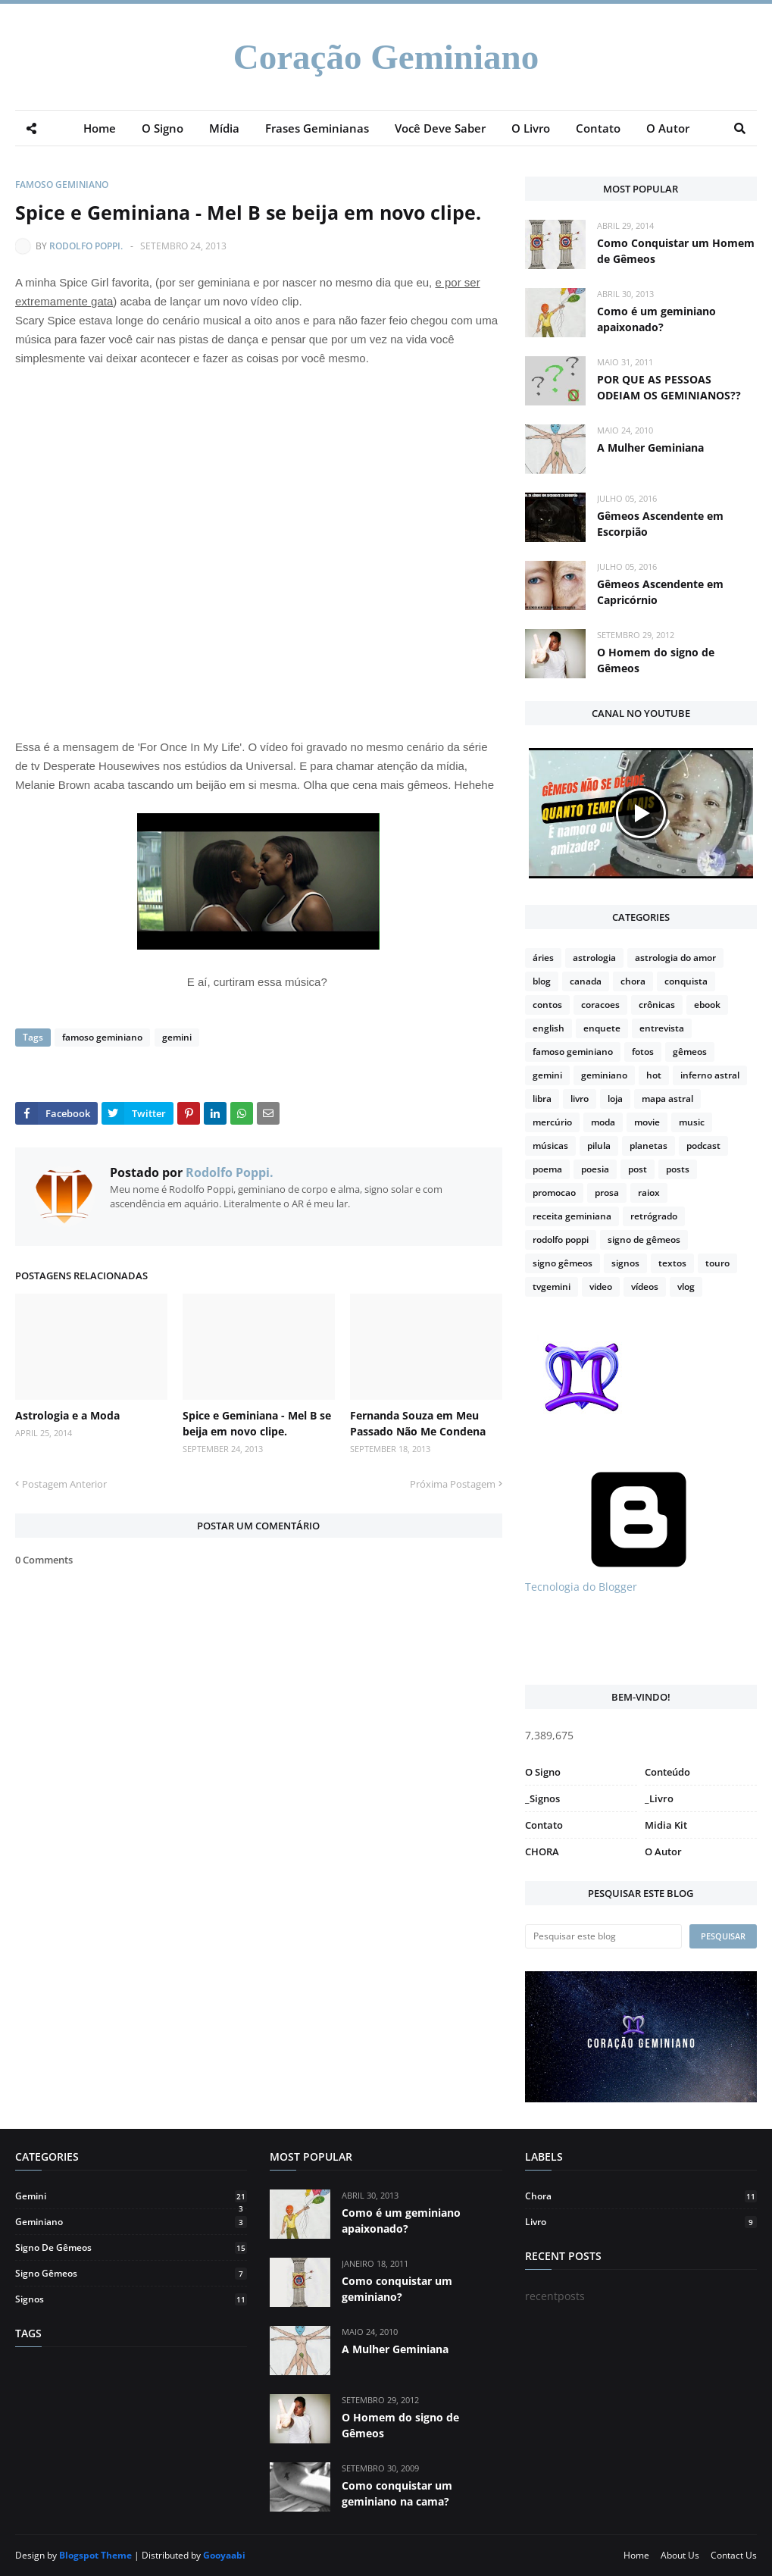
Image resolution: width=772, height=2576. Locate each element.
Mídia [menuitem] (224, 128)
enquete (601, 1028)
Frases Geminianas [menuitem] (317, 128)
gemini (176, 1037)
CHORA (542, 1851)
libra (542, 1098)
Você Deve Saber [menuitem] (440, 128)
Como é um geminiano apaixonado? (656, 319)
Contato (544, 1825)
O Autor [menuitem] (667, 128)
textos (672, 1263)
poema (547, 1169)
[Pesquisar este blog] (603, 1936)
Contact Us (734, 2555)
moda (603, 1122)
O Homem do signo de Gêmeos (655, 660)
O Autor (663, 1851)
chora (632, 981)
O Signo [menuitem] (162, 128)
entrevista (661, 1028)
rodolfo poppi (561, 1239)
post (637, 1169)
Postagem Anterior (64, 1484)
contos (547, 1004)
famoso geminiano (61, 184)
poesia (595, 1169)
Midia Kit (666, 1825)
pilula (599, 1145)
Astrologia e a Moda (67, 1415)
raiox (649, 1192)
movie (647, 1122)
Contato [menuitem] (598, 128)
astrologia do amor (675, 957)
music (692, 1122)
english (548, 1028)
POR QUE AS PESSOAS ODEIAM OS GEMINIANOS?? (669, 387)
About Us (680, 2555)
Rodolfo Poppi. (86, 245)
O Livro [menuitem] (530, 128)
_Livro (659, 1798)
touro (717, 1263)
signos (625, 1263)
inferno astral (709, 1075)
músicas (550, 1145)
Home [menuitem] (99, 128)
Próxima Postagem (452, 1484)
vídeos (644, 1286)
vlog (686, 1286)
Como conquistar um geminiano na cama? (397, 2493)
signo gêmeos (562, 1263)
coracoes (600, 1004)
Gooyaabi (224, 2555)
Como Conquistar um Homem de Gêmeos (676, 251)
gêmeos (690, 1051)
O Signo (543, 1772)
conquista (686, 981)
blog (542, 981)
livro (579, 1098)
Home (636, 2555)
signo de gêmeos (644, 1239)
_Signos (542, 1798)
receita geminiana (572, 1216)
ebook (707, 1004)
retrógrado (653, 1216)
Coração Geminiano (386, 57)
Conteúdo (667, 1772)
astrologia (594, 957)
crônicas (657, 1004)
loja (615, 1098)
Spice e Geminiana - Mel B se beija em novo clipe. (257, 1423)
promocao (554, 1192)
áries (543, 957)
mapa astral (667, 1098)
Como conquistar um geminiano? (397, 2289)
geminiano (604, 1075)
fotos (643, 1051)
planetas (648, 1145)
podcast (703, 1145)
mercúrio (552, 1122)
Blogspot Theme (95, 2555)
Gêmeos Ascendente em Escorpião (660, 524)
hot (653, 1075)
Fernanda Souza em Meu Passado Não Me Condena (418, 1423)
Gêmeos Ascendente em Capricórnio (660, 592)
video (600, 1286)
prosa (607, 1192)
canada (586, 981)
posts (677, 1169)
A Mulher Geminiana (650, 447)
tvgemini (551, 1286)
